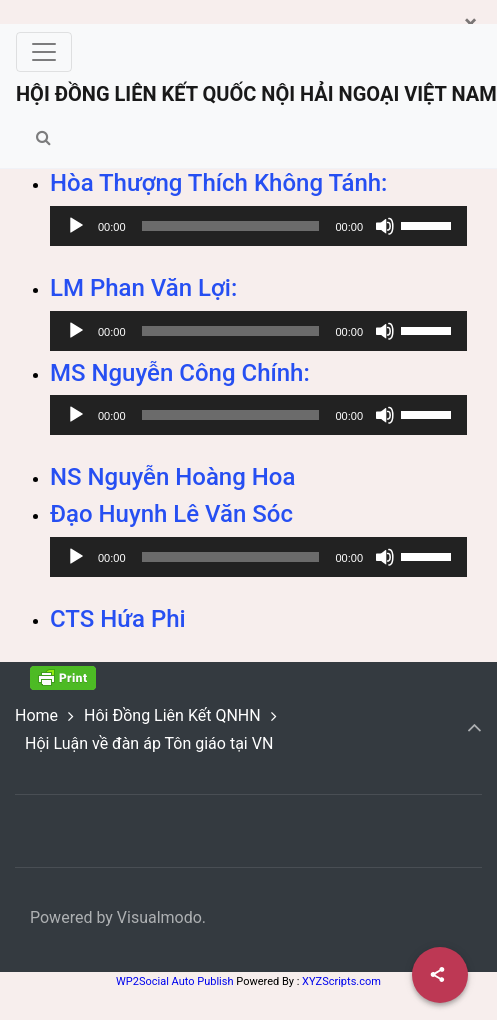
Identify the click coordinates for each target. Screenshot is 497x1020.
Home (36, 715)
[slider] (231, 226)
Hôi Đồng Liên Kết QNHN (172, 715)
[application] (258, 226)
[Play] (76, 226)
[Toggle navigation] (44, 52)
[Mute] (385, 226)
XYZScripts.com (341, 981)
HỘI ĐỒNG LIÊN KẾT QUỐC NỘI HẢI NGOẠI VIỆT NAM (256, 94)
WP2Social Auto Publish (174, 981)
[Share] (440, 975)
